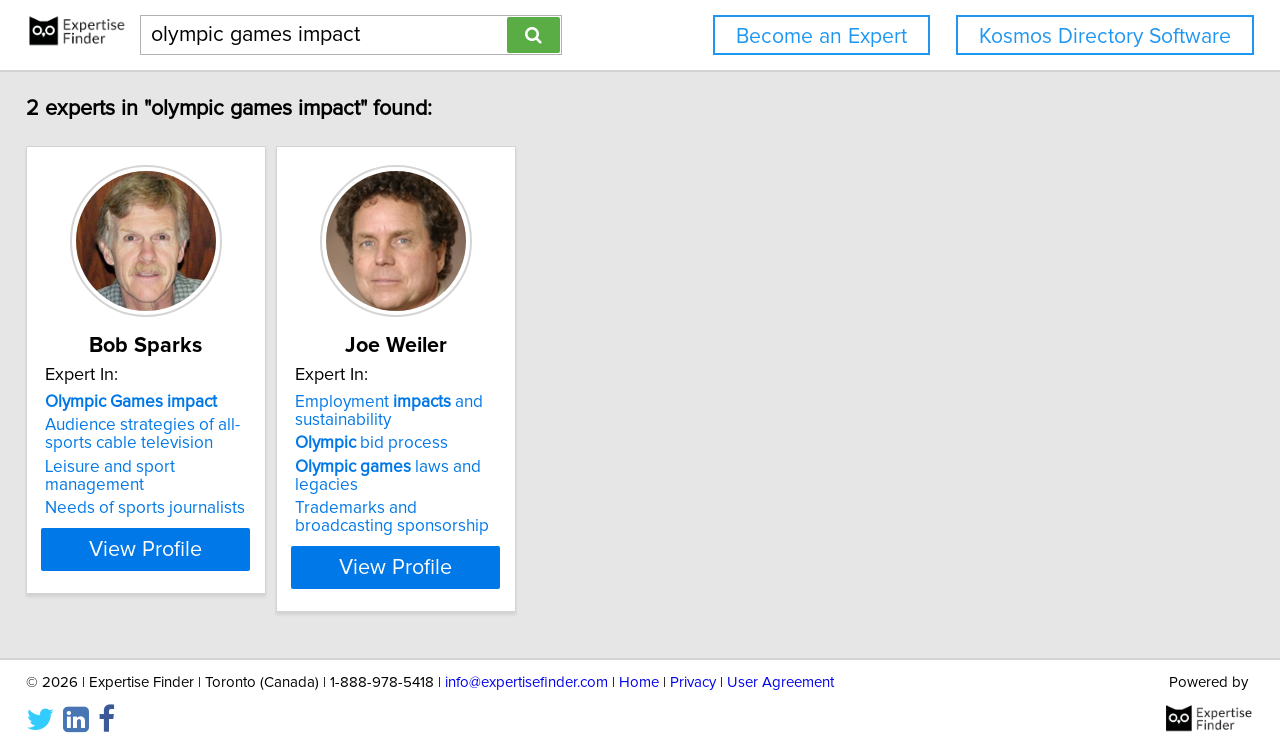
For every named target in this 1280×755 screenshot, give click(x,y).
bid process (435, 443)
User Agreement (780, 682)
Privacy (693, 682)
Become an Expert (821, 36)
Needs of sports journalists (159, 490)
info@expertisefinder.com (526, 682)
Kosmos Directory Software (1105, 36)
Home (639, 682)
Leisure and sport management (175, 467)
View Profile (185, 567)
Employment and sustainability (453, 411)
